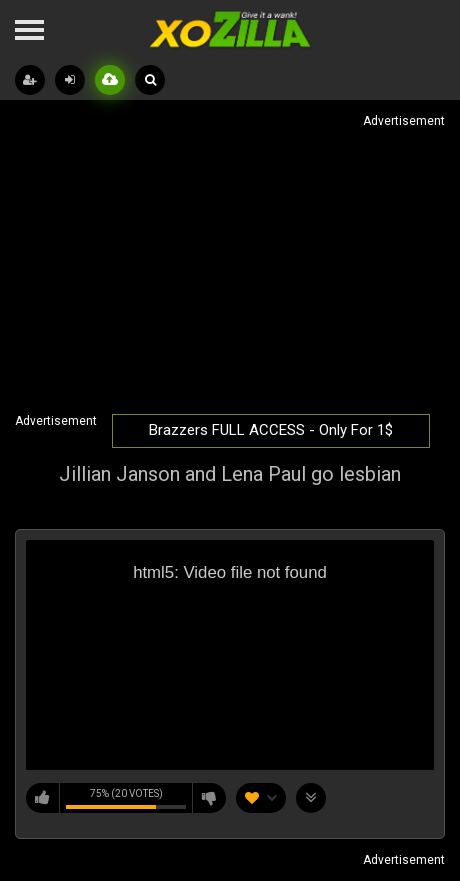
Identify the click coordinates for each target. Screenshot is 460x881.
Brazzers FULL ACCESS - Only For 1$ (271, 430)
